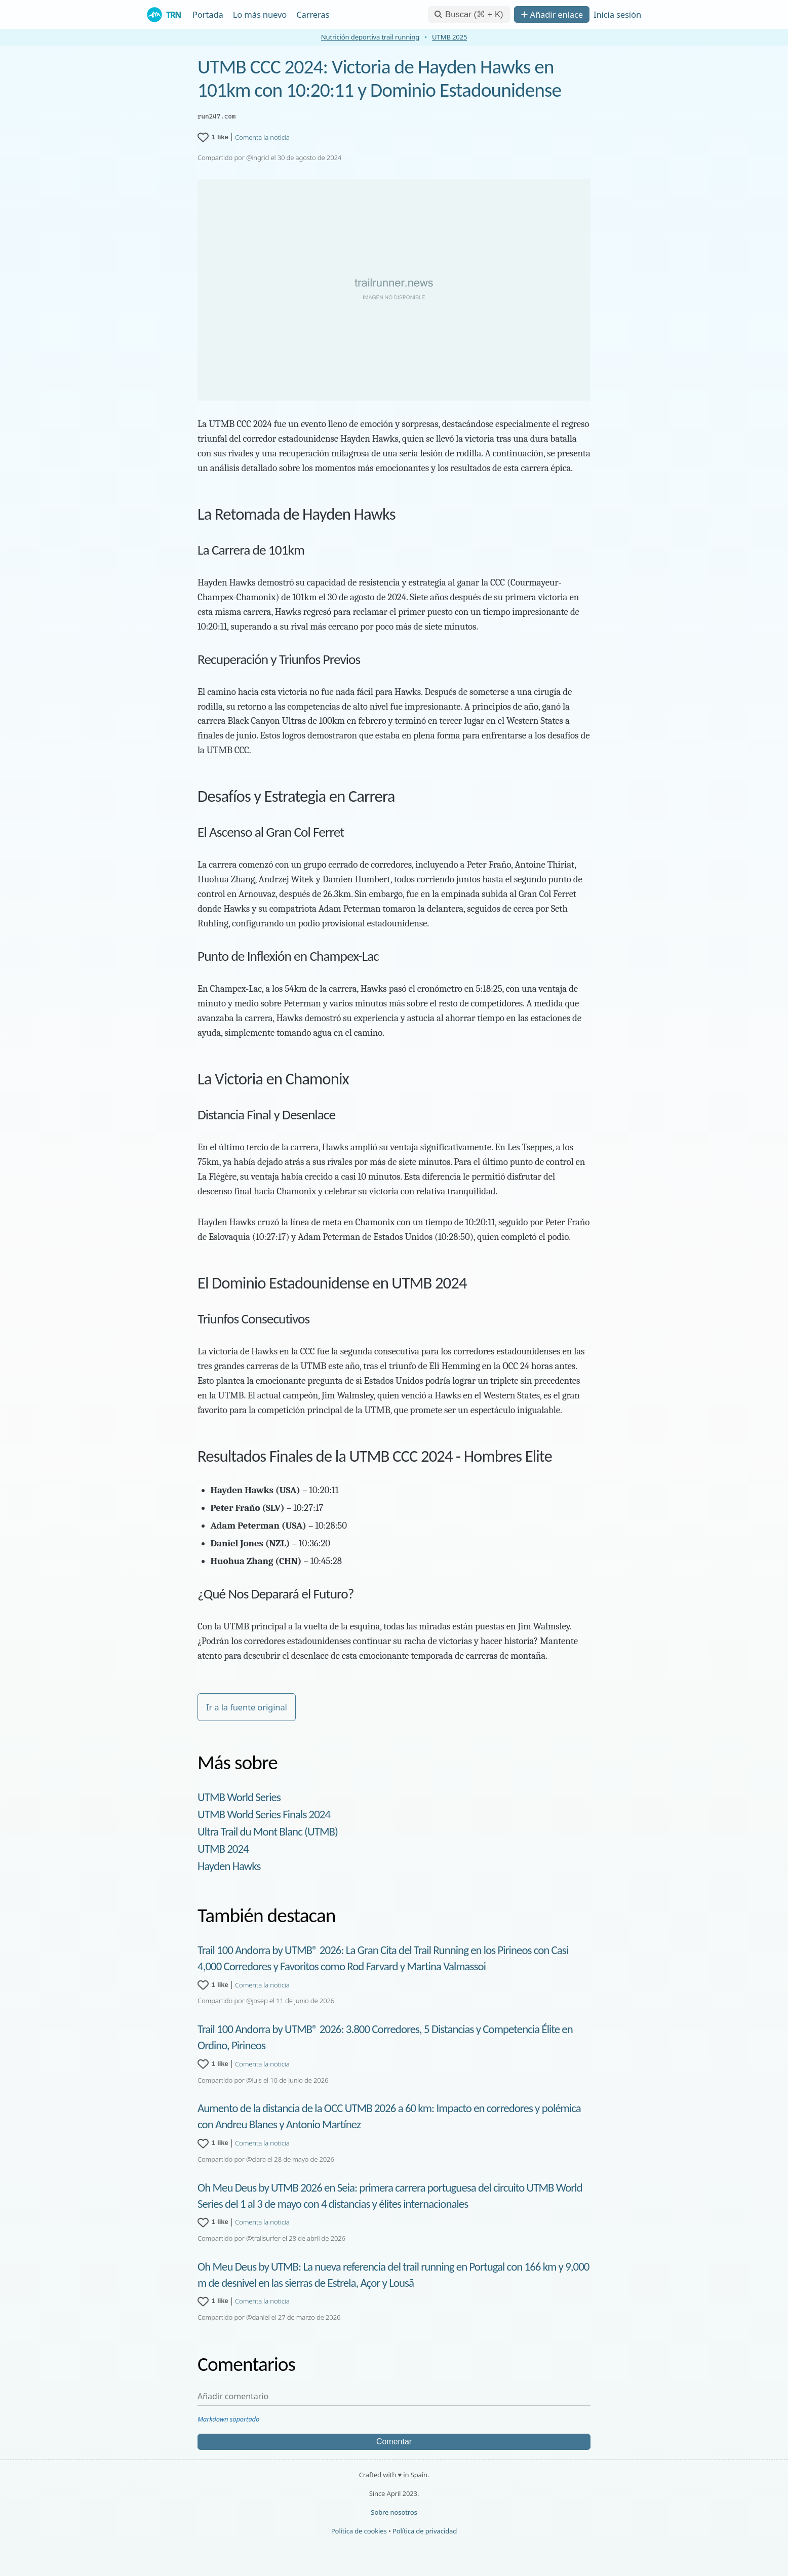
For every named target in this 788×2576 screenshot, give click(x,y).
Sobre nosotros (394, 2512)
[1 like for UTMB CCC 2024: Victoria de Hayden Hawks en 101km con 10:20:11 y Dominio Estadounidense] (213, 137)
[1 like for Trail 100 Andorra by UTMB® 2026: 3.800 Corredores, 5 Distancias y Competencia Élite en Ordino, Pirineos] (213, 2064)
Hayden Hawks (229, 1866)
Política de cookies (359, 2530)
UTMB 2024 (223, 1849)
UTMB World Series (239, 1797)
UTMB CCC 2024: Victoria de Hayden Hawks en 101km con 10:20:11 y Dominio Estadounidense (379, 78)
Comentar (394, 2441)
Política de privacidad (424, 2530)
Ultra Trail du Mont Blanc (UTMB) (268, 1831)
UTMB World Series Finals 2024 (264, 1814)
